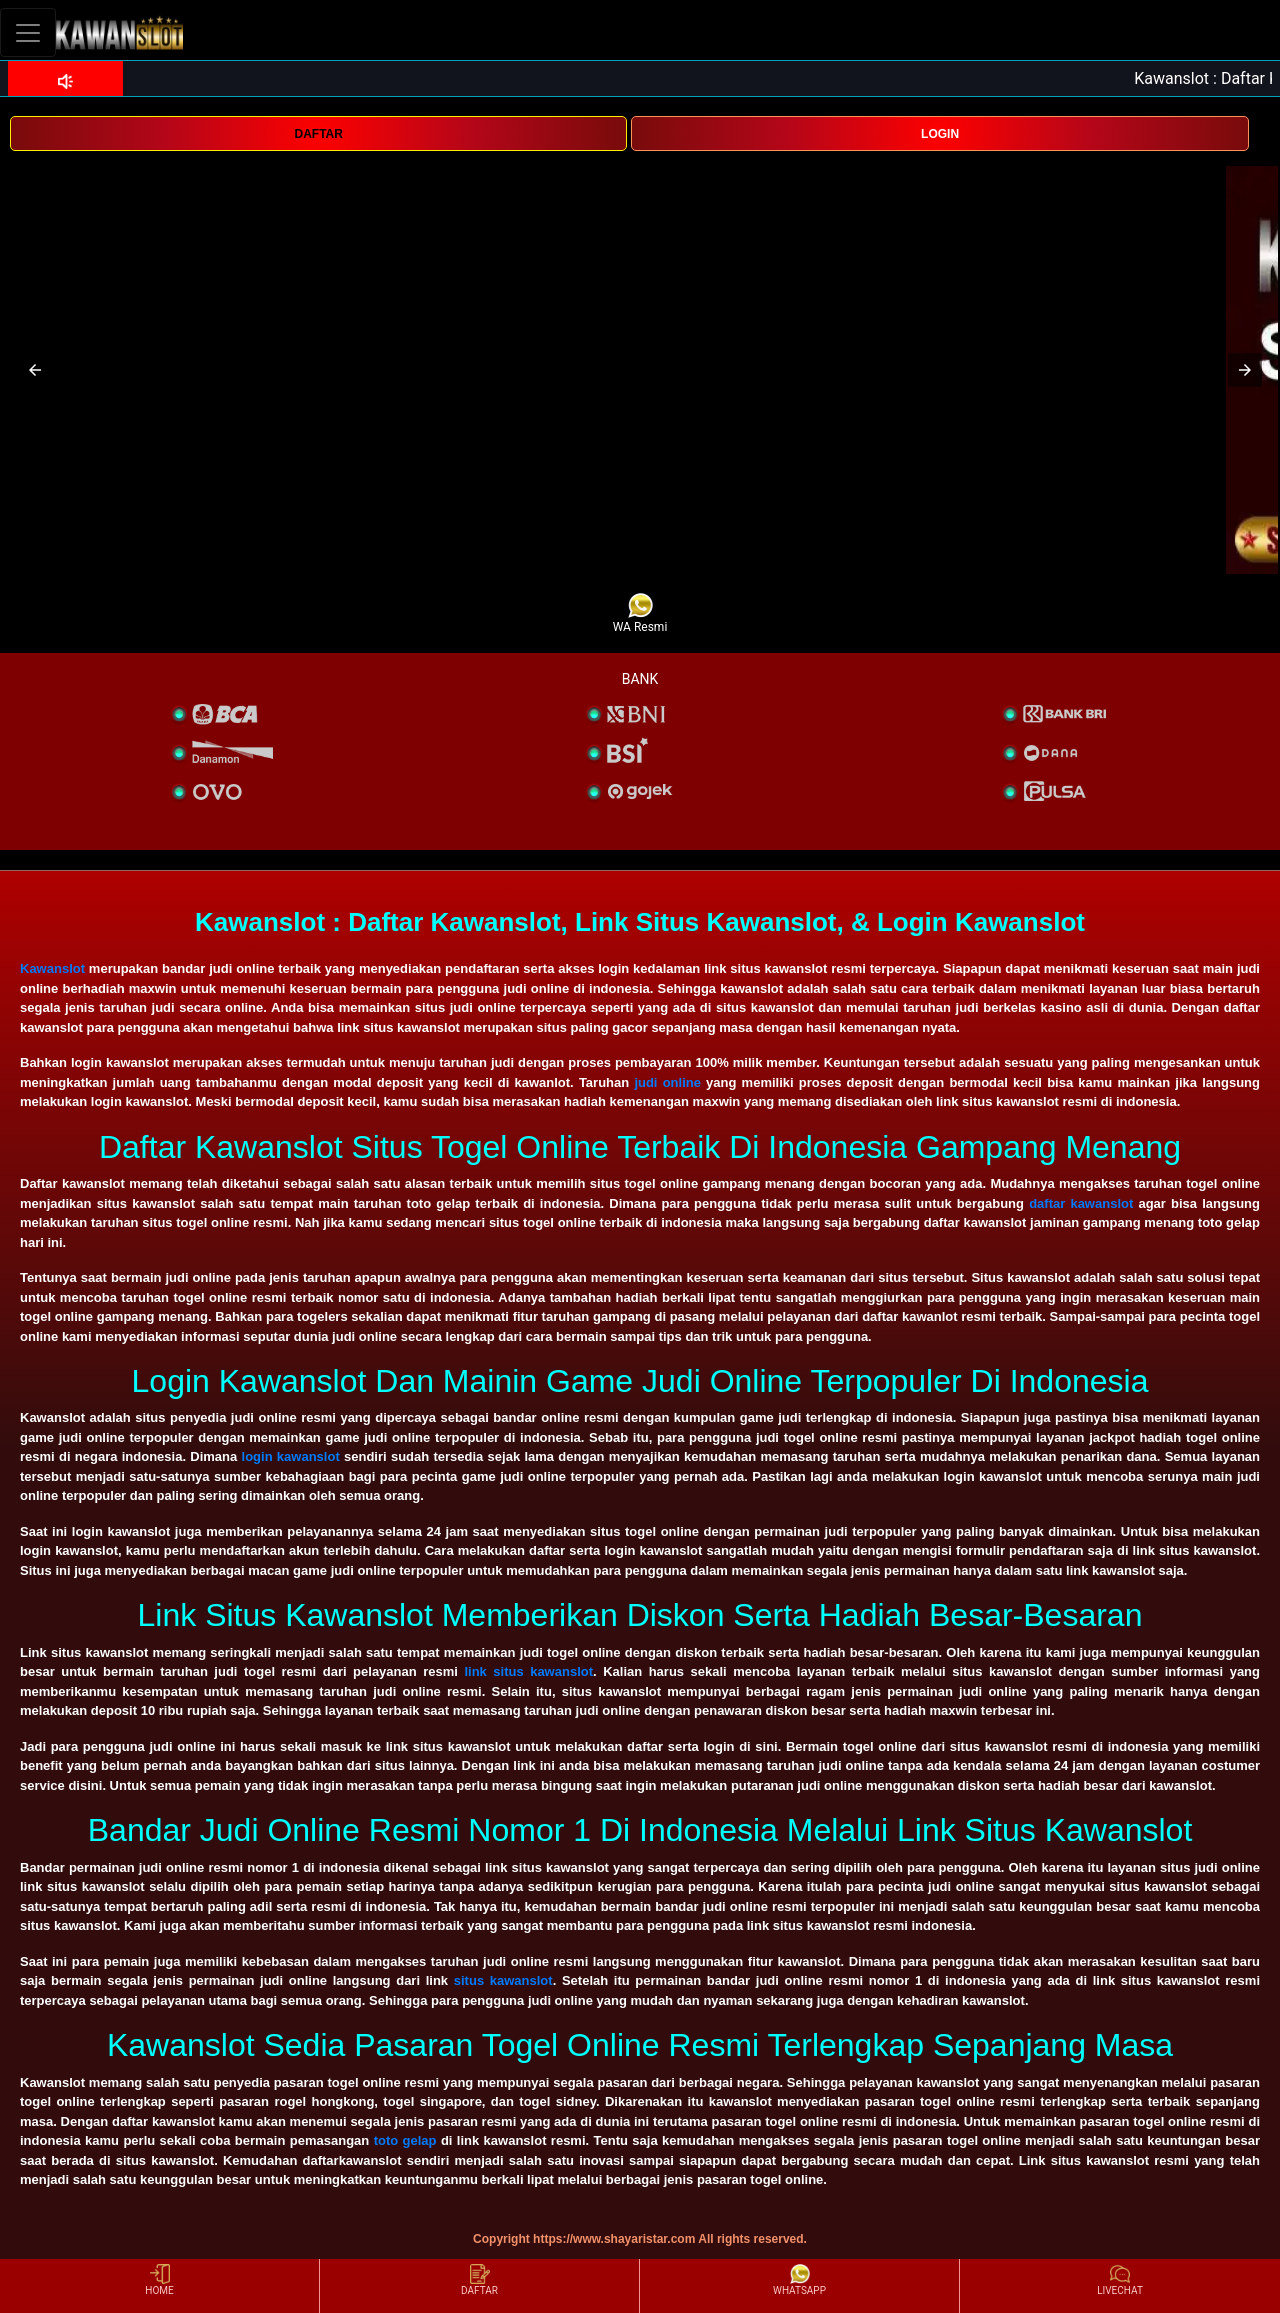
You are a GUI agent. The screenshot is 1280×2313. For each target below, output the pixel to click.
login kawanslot (291, 1456)
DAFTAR (318, 134)
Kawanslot (52, 968)
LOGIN (940, 134)
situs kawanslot (503, 1980)
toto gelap (405, 2140)
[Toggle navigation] (28, 32)
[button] (35, 370)
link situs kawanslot (528, 1671)
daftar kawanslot (1081, 1203)
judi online (667, 1082)
